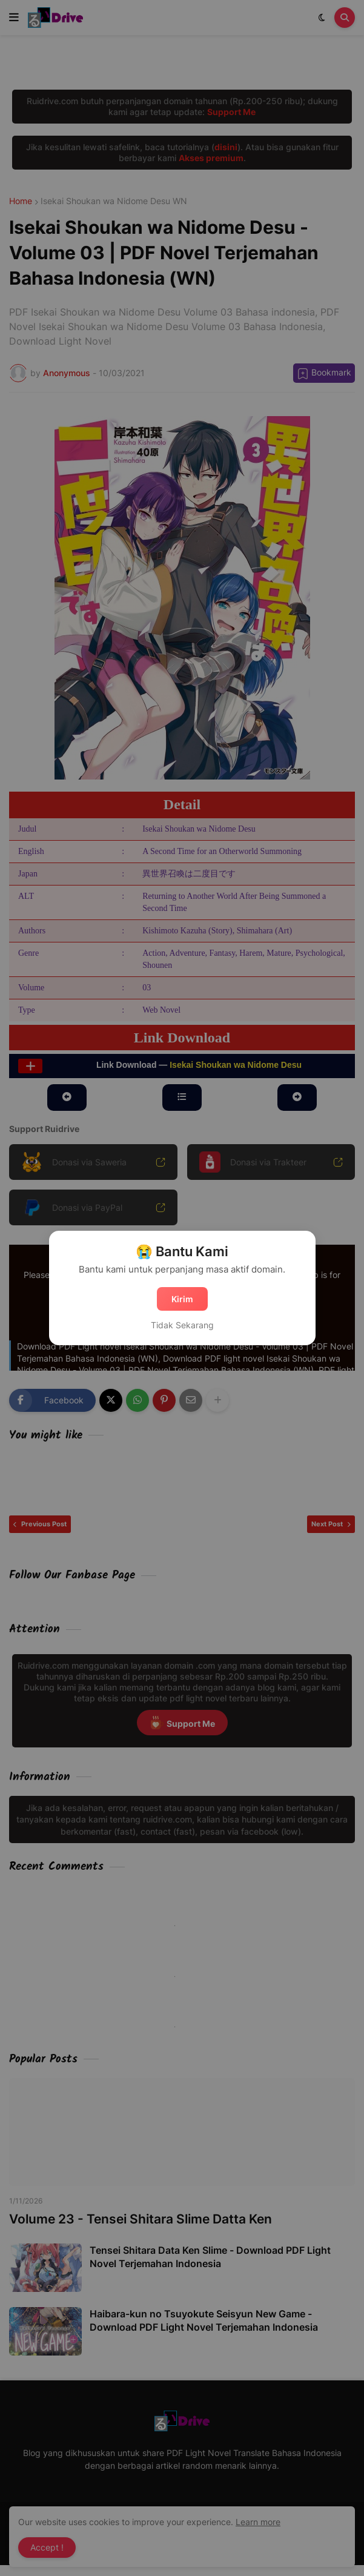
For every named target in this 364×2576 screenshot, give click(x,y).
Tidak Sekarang (182, 1325)
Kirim (182, 1299)
